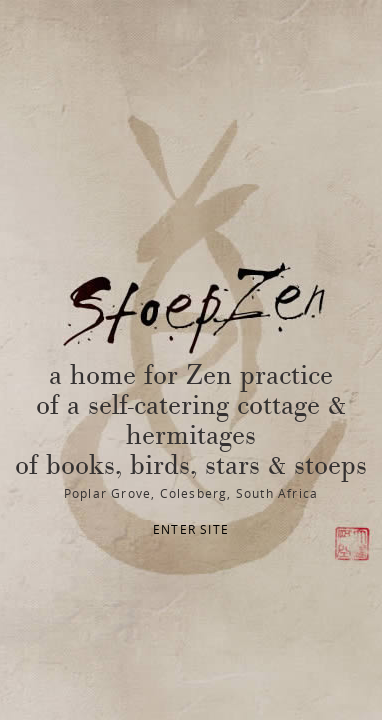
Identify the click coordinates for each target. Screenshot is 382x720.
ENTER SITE (191, 529)
